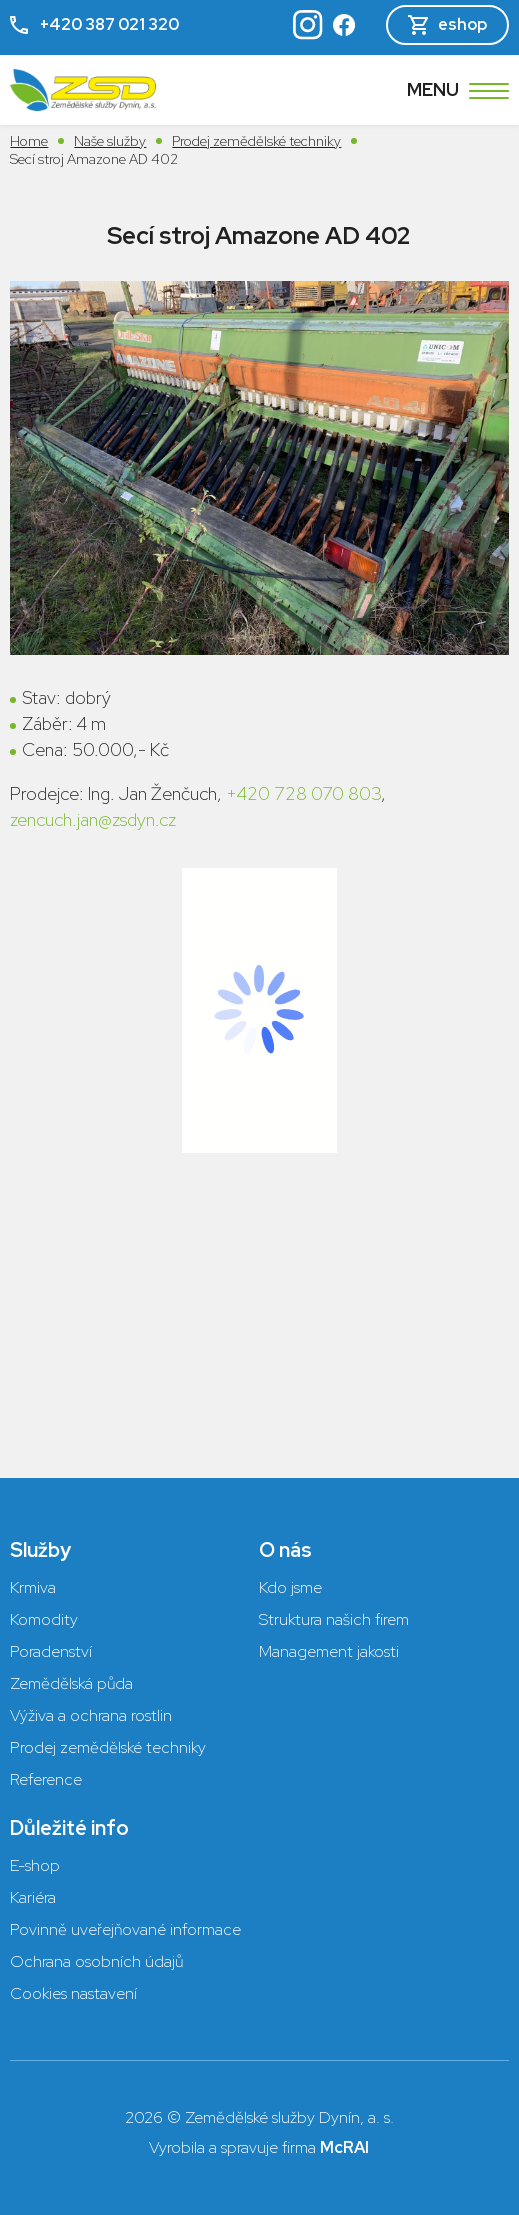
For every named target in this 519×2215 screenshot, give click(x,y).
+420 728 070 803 (303, 793)
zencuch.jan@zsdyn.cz (93, 819)
